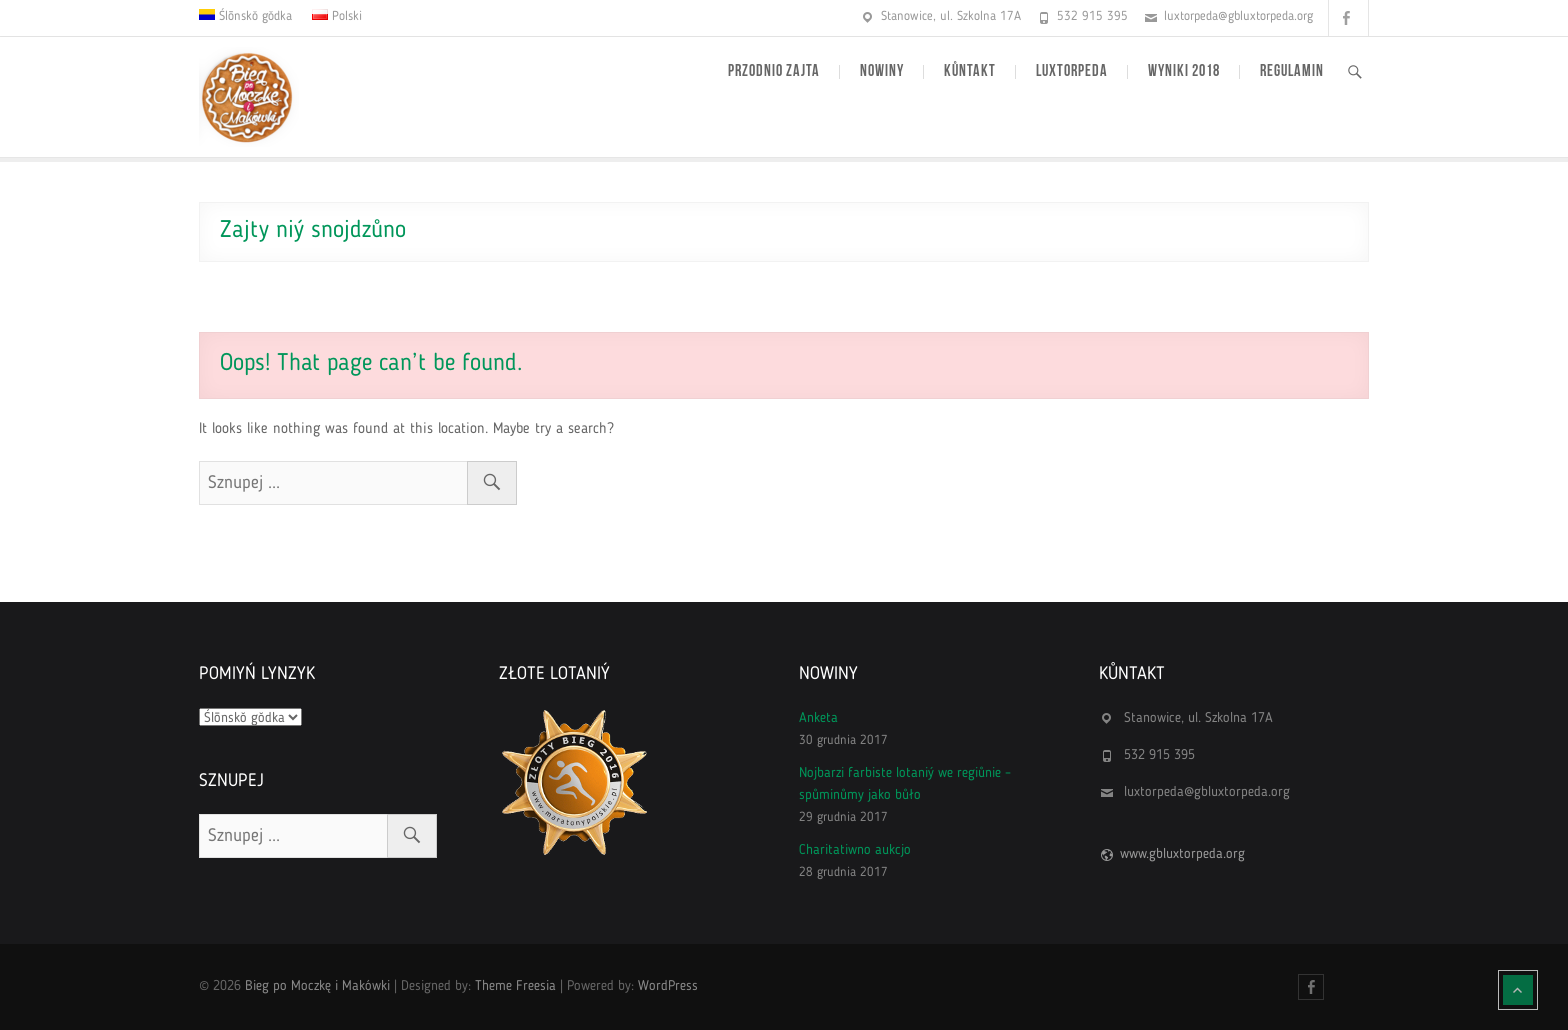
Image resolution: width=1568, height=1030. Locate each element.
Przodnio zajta (774, 71)
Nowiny (882, 71)
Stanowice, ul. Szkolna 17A (951, 16)
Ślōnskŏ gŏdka (253, 16)
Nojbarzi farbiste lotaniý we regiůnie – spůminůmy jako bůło (905, 784)
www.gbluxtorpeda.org (1182, 854)
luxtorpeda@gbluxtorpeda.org (1238, 16)
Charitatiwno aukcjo (855, 850)
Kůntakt (970, 71)
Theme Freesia (515, 986)
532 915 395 (1092, 16)
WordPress (668, 986)
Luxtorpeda (1072, 71)
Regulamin (1292, 71)
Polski (345, 16)
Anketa (818, 718)
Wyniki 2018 (1184, 71)
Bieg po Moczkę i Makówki (317, 986)
